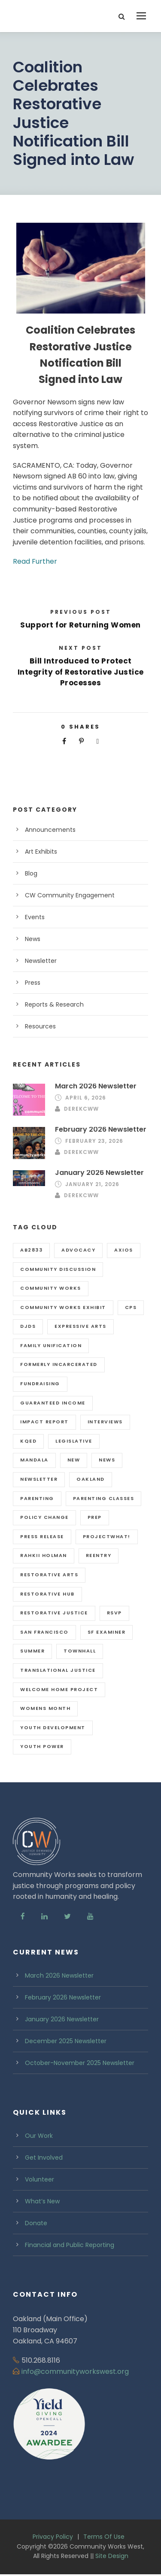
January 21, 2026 (92, 1184)
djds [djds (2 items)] (28, 1326)
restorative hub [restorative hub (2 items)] (47, 1593)
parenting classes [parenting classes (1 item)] (103, 1498)
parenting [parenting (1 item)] (37, 1498)
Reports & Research (54, 1004)
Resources (40, 1026)
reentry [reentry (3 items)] (99, 1555)
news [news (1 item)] (107, 1459)
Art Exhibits (41, 851)
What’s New (42, 2201)
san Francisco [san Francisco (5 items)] (44, 1632)
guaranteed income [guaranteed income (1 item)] (52, 1402)
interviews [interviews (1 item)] (105, 1421)
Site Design (111, 2556)
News (32, 939)
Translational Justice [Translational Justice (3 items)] (58, 1670)
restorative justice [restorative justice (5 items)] (54, 1612)
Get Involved (44, 2157)
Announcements (50, 829)
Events (35, 917)
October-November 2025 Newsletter (79, 2063)
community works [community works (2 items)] (50, 1288)
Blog (31, 873)
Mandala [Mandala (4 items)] (34, 1459)
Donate (36, 2223)
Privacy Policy (53, 2536)
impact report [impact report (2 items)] (44, 1421)
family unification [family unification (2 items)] (51, 1345)
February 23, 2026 (94, 1141)
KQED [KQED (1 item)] (28, 1440)
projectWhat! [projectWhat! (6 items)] (107, 1536)
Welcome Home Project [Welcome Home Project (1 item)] (59, 1689)
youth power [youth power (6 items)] (42, 1746)
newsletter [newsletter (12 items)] (39, 1479)
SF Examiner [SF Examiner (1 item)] (107, 1632)
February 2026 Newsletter (100, 1129)
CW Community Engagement (70, 895)
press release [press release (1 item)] (42, 1536)
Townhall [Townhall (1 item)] (80, 1650)
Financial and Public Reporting (69, 2245)
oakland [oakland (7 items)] (90, 1479)
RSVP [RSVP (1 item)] (114, 1612)
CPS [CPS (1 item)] (131, 1307)
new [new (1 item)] (73, 1459)
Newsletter (41, 960)
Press (32, 982)
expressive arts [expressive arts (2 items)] (80, 1326)
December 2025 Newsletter (65, 2041)
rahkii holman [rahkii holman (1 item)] (43, 1555)
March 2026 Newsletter (96, 1086)
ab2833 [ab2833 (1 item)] (31, 1249)
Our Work (39, 2135)
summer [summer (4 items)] (32, 1650)
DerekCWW (81, 1108)
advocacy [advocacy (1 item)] (78, 1249)
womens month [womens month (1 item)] (45, 1708)
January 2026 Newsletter (99, 1172)
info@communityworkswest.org (75, 2371)
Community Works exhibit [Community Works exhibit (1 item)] (63, 1307)
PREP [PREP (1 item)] (95, 1517)
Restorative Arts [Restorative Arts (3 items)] (49, 1574)
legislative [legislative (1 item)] (73, 1440)
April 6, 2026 (85, 1097)
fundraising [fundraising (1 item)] (40, 1383)
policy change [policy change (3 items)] (44, 1517)
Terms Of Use (104, 2536)
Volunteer (39, 2179)
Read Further (35, 561)
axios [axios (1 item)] (123, 1249)
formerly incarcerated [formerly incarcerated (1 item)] (58, 1364)
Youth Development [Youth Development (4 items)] (52, 1727)
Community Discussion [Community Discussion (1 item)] (58, 1269)
